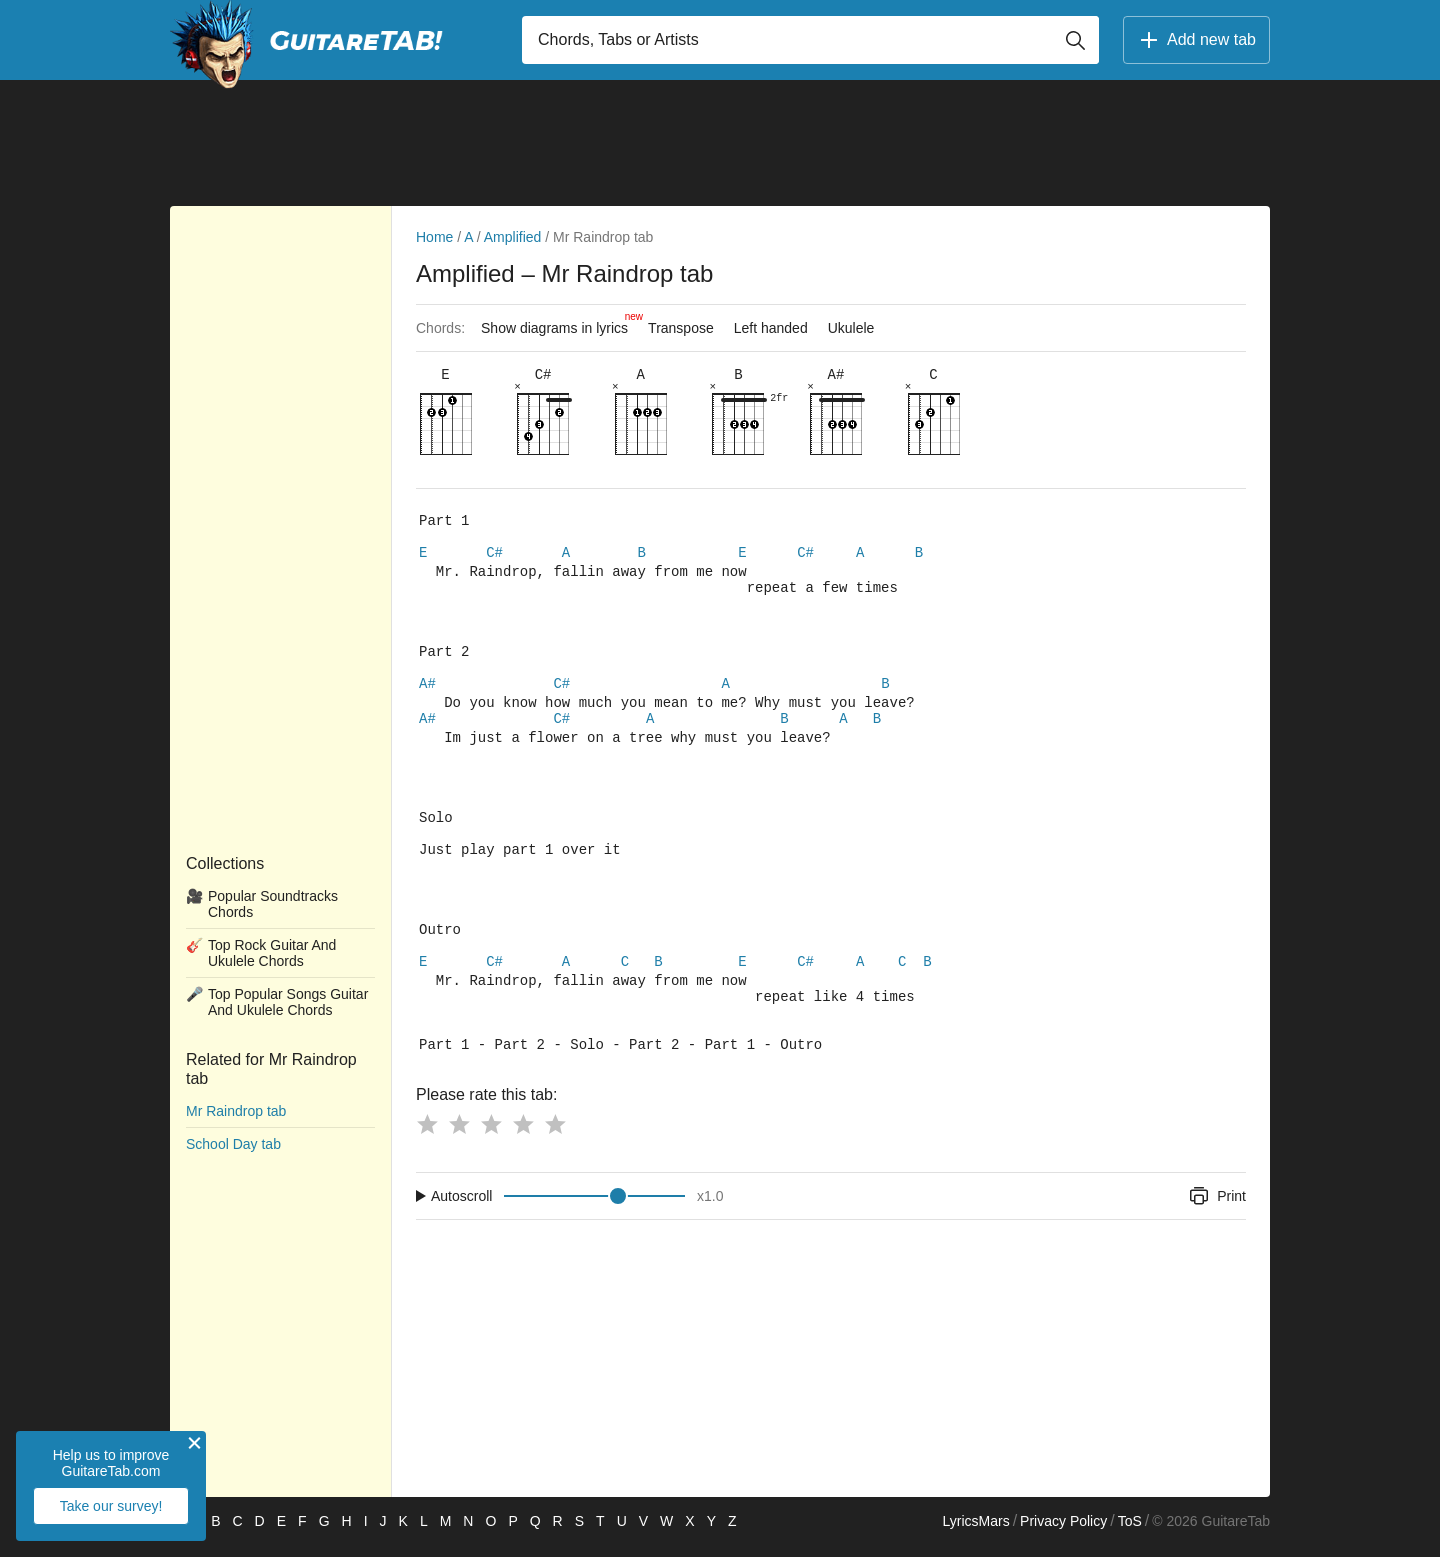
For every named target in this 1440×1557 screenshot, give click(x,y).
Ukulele (851, 328)
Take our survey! (111, 1506)
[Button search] (1075, 40)
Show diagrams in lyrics (559, 323)
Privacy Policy (1063, 1533)
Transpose (681, 328)
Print (1216, 1208)
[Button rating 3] (491, 1136)
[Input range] (594, 1208)
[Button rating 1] (427, 1136)
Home (434, 237)
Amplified (513, 237)
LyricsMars (975, 1533)
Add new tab (1196, 40)
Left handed (771, 328)
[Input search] (810, 40)
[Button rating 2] (459, 1136)
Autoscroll (461, 1208)
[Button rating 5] (555, 1136)
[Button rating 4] (523, 1136)
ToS (1130, 1533)
